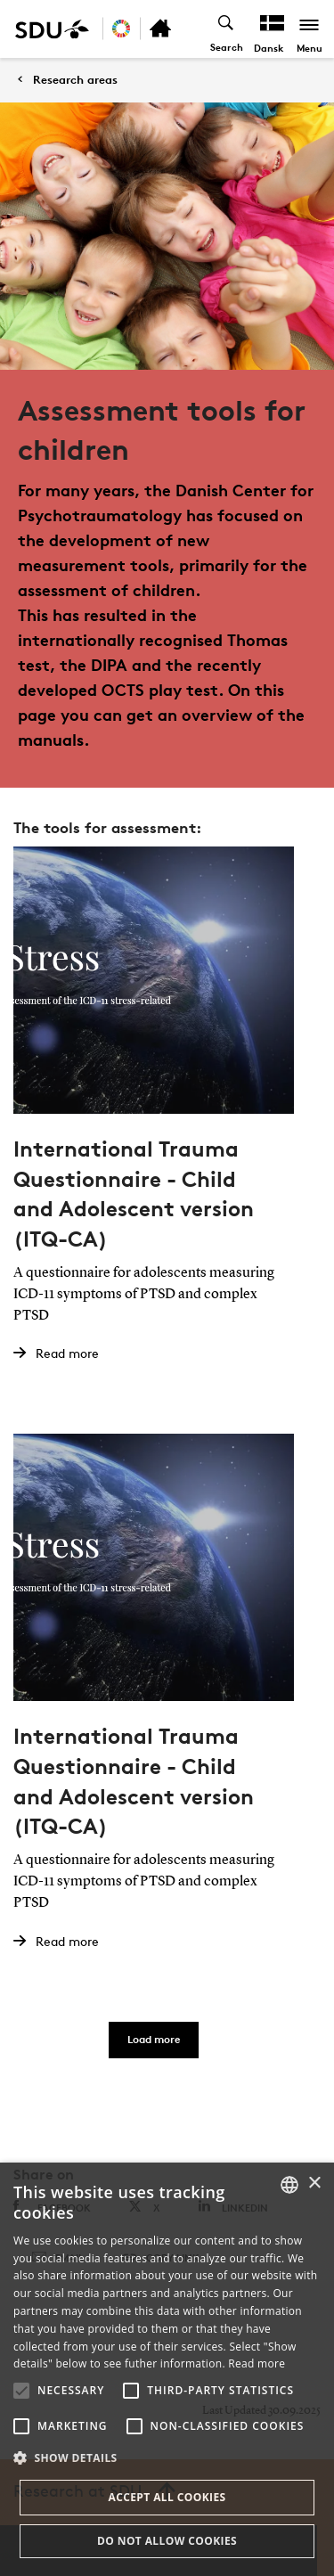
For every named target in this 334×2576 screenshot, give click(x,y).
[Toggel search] (226, 29)
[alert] (167, 2369)
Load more (153, 2039)
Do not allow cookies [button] (167, 2540)
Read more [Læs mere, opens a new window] (256, 2363)
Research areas (75, 80)
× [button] (314, 2183)
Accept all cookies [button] (166, 2497)
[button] (21, 2390)
